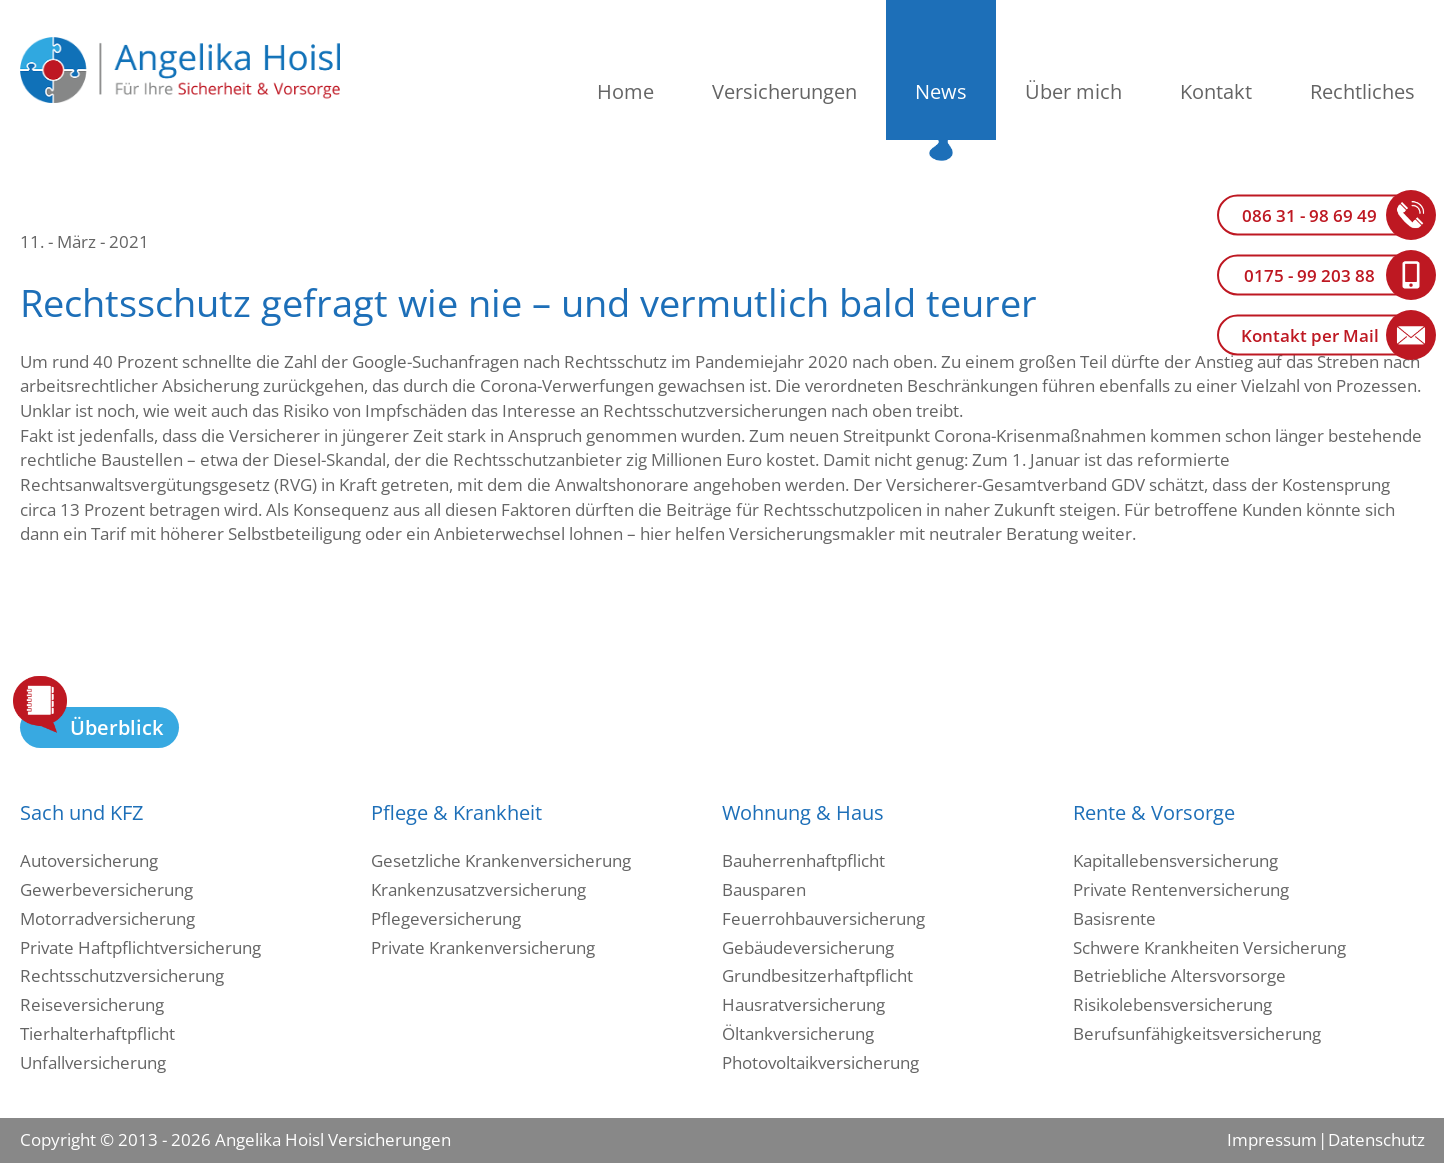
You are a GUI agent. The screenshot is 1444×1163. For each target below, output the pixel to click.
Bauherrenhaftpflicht (803, 860)
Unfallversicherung (93, 1062)
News (941, 91)
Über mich (1073, 91)
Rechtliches (1362, 91)
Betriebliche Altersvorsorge (1179, 975)
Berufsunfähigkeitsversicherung (1197, 1033)
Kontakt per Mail (1310, 335)
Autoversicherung (89, 860)
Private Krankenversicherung (483, 947)
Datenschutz (1376, 1139)
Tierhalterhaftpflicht (97, 1033)
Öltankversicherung (798, 1033)
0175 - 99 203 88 (1309, 275)
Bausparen (764, 889)
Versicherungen (784, 91)
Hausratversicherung (803, 1004)
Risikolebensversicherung (1172, 1004)
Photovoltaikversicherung (820, 1062)
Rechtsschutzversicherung (122, 975)
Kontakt (1216, 91)
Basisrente (1114, 918)
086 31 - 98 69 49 (1309, 215)
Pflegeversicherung (446, 918)
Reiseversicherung (92, 1004)
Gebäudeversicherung (808, 947)
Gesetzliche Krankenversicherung (501, 860)
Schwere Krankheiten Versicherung (1209, 947)
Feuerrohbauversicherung (823, 918)
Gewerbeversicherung (106, 889)
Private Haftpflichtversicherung (140, 947)
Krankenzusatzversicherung (478, 889)
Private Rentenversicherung (1181, 889)
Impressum (1272, 1139)
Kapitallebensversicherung (1175, 860)
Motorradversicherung (107, 918)
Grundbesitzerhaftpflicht (817, 975)
